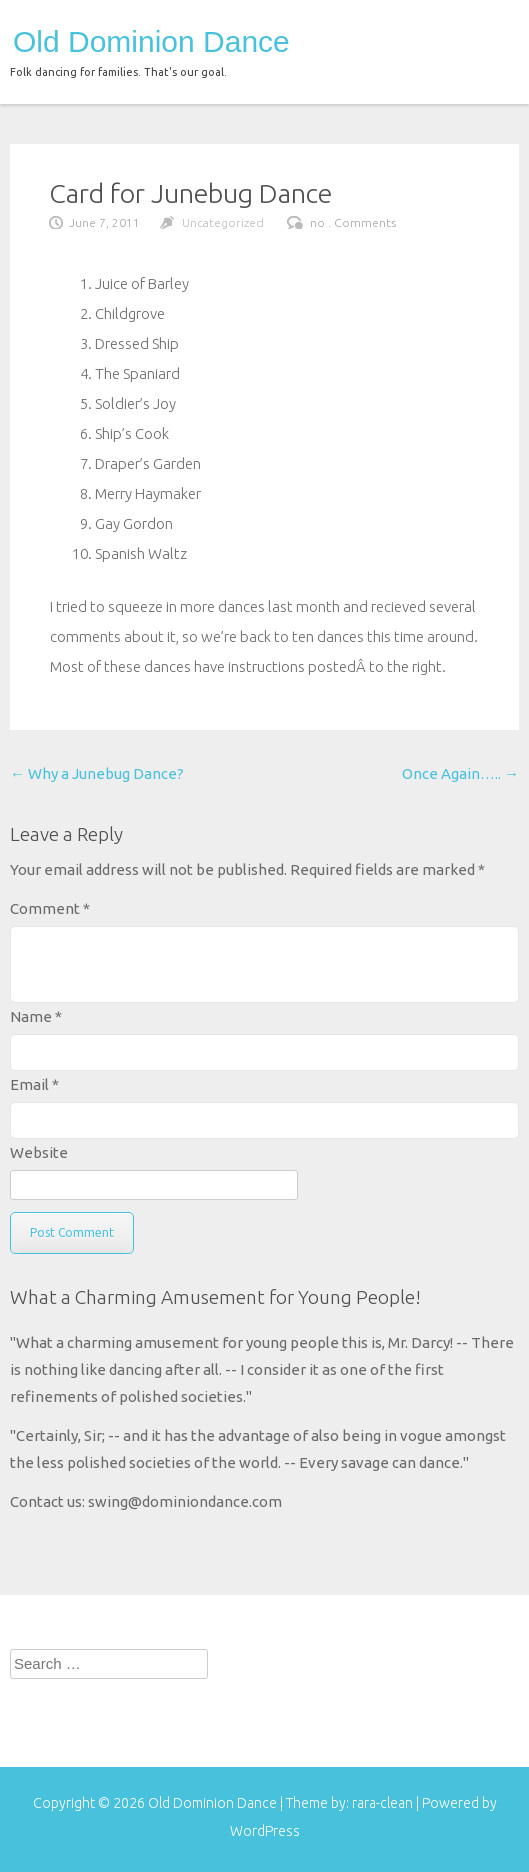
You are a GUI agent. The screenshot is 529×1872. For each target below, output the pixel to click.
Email (34, 1084)
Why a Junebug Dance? (97, 773)
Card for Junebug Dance (190, 193)
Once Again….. (460, 773)
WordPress (265, 1831)
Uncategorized (223, 222)
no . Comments (353, 222)
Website (39, 1152)
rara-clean (384, 1803)
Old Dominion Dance (151, 42)
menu (486, 37)
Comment (50, 908)
